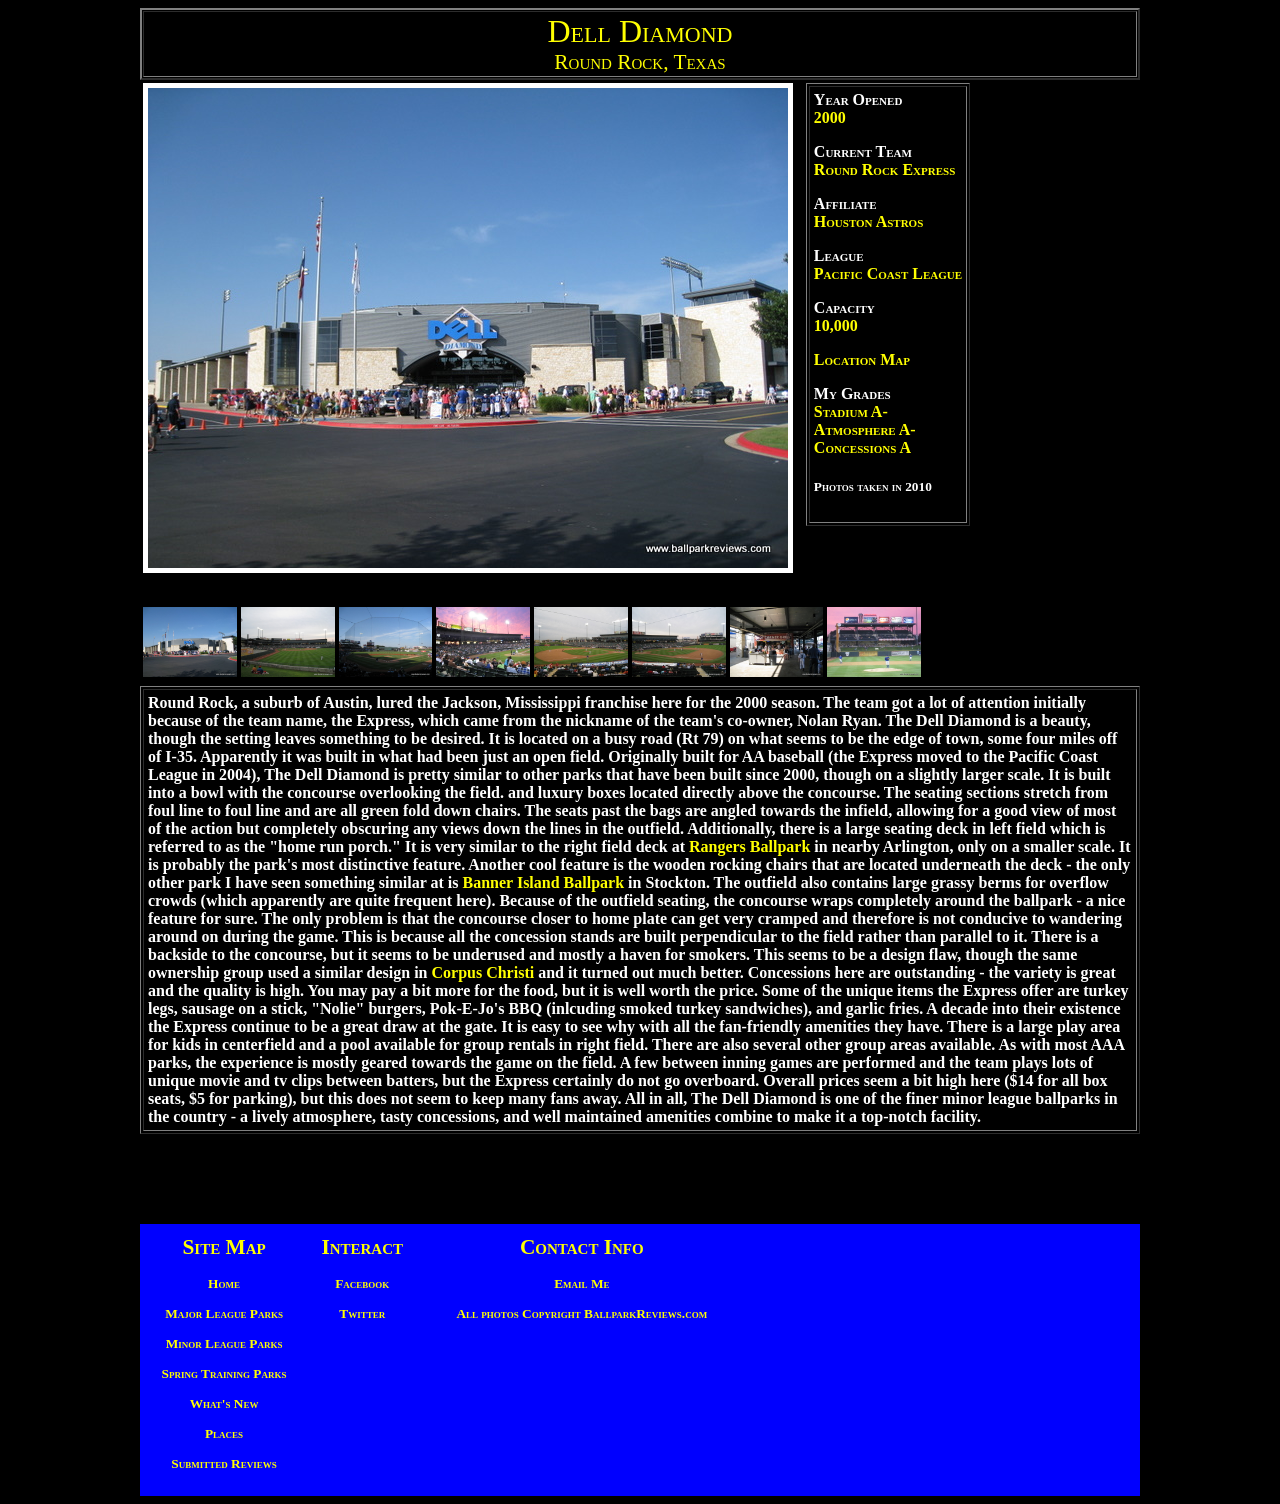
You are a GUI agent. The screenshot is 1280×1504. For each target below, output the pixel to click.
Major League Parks (224, 1313)
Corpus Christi (482, 972)
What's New (224, 1403)
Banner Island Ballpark (544, 882)
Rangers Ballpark (749, 846)
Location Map (862, 359)
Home (224, 1283)
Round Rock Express (884, 169)
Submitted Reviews (223, 1463)
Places (224, 1433)
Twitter (362, 1313)
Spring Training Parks (224, 1373)
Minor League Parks (224, 1343)
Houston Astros (868, 221)
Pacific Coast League (888, 273)
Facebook (362, 1283)
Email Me (581, 1283)
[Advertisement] (1055, 383)
